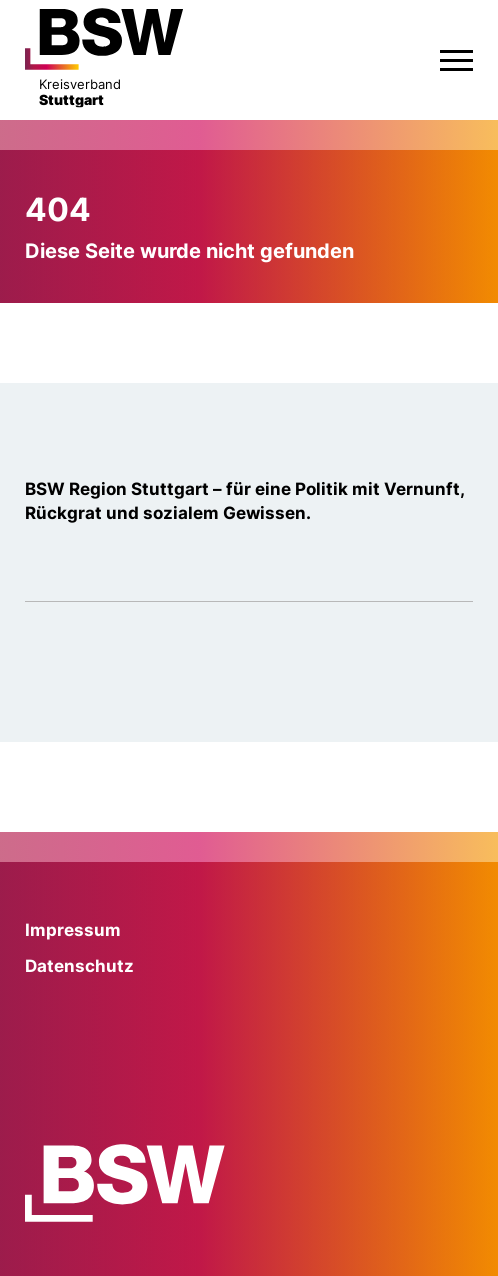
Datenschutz (79, 966)
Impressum (73, 930)
